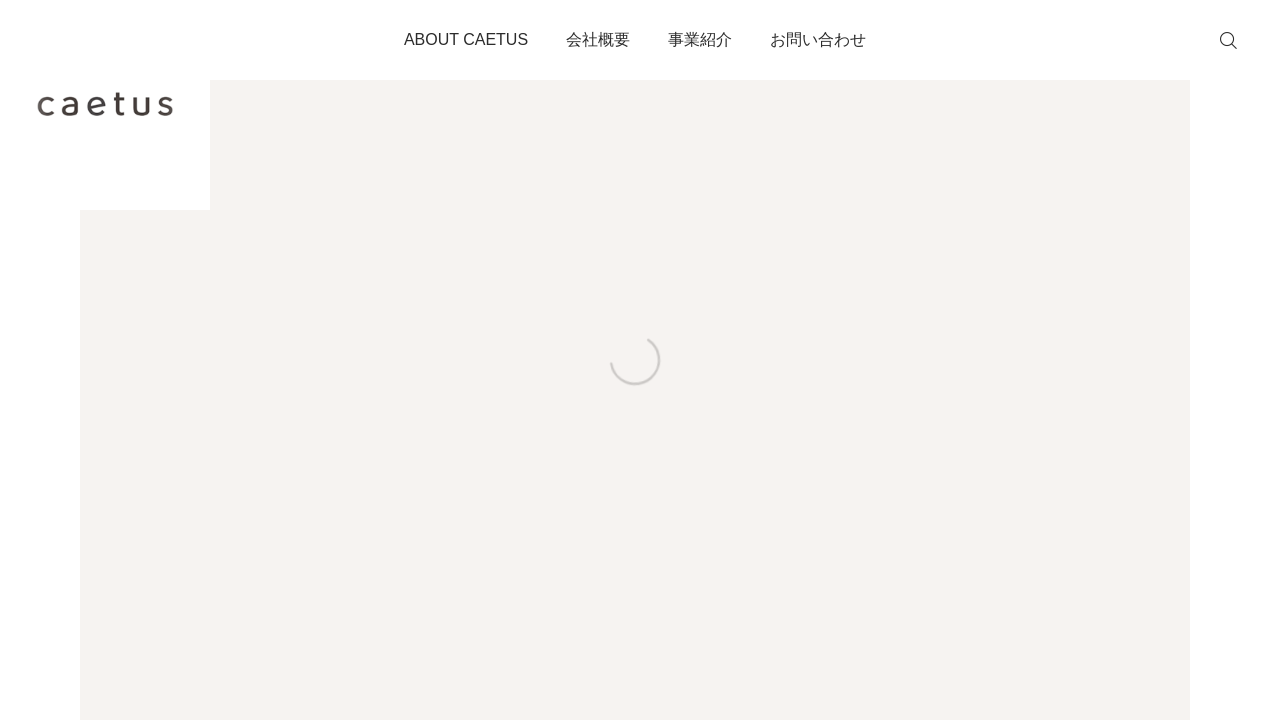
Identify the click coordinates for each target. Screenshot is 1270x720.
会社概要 (598, 39)
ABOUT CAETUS (466, 39)
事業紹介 (700, 39)
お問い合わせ (818, 39)
